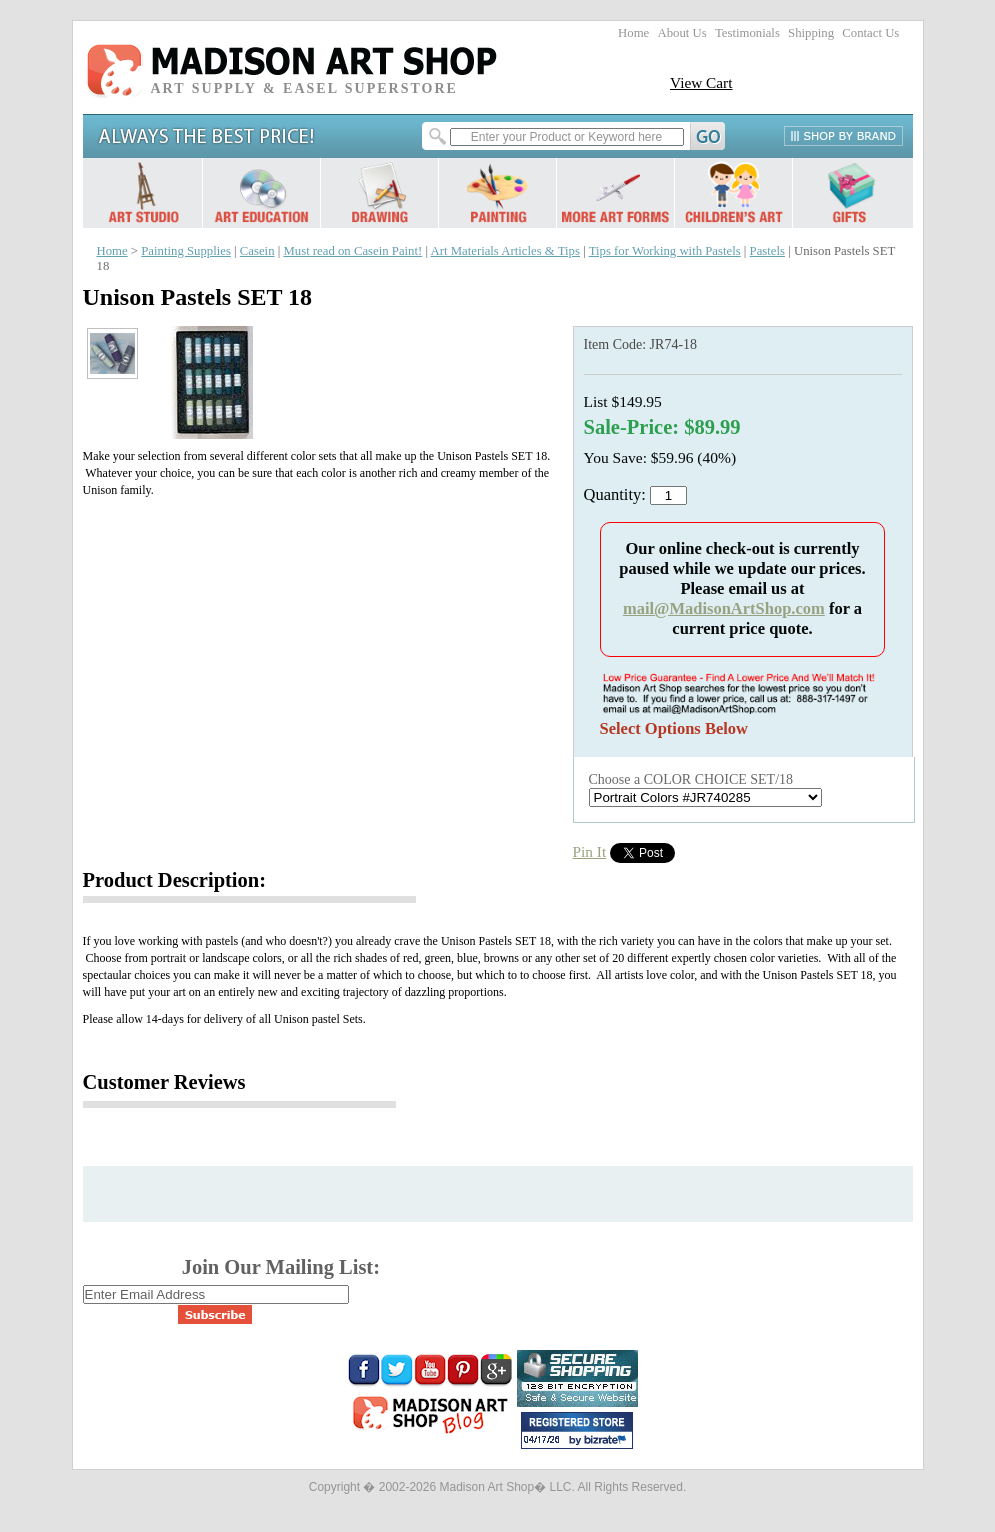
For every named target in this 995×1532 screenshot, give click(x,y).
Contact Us (870, 33)
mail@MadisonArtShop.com (724, 608)
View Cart (701, 82)
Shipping (811, 33)
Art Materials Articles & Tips (505, 251)
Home (633, 33)
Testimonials (747, 33)
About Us (681, 33)
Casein (257, 251)
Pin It (590, 851)
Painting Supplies (186, 251)
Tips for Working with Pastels (665, 251)
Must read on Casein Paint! (352, 251)
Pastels (767, 251)
